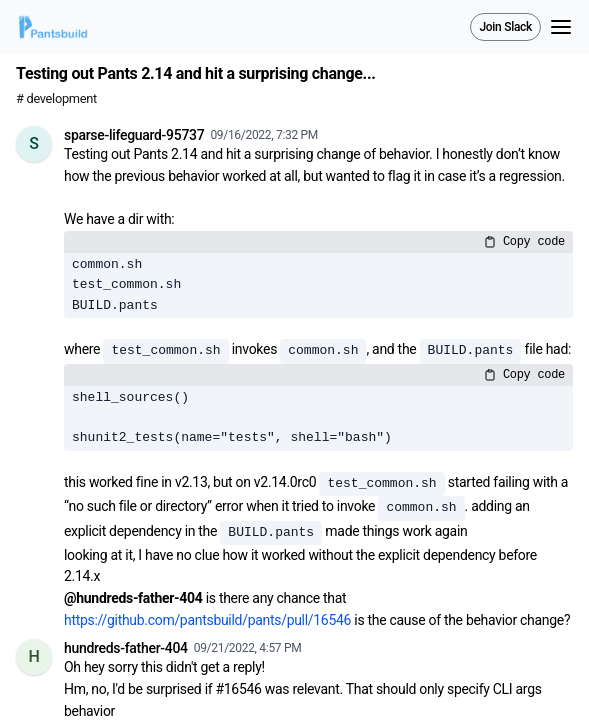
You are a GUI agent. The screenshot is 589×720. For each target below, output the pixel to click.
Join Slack (505, 27)
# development (56, 98)
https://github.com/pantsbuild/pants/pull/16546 (207, 620)
